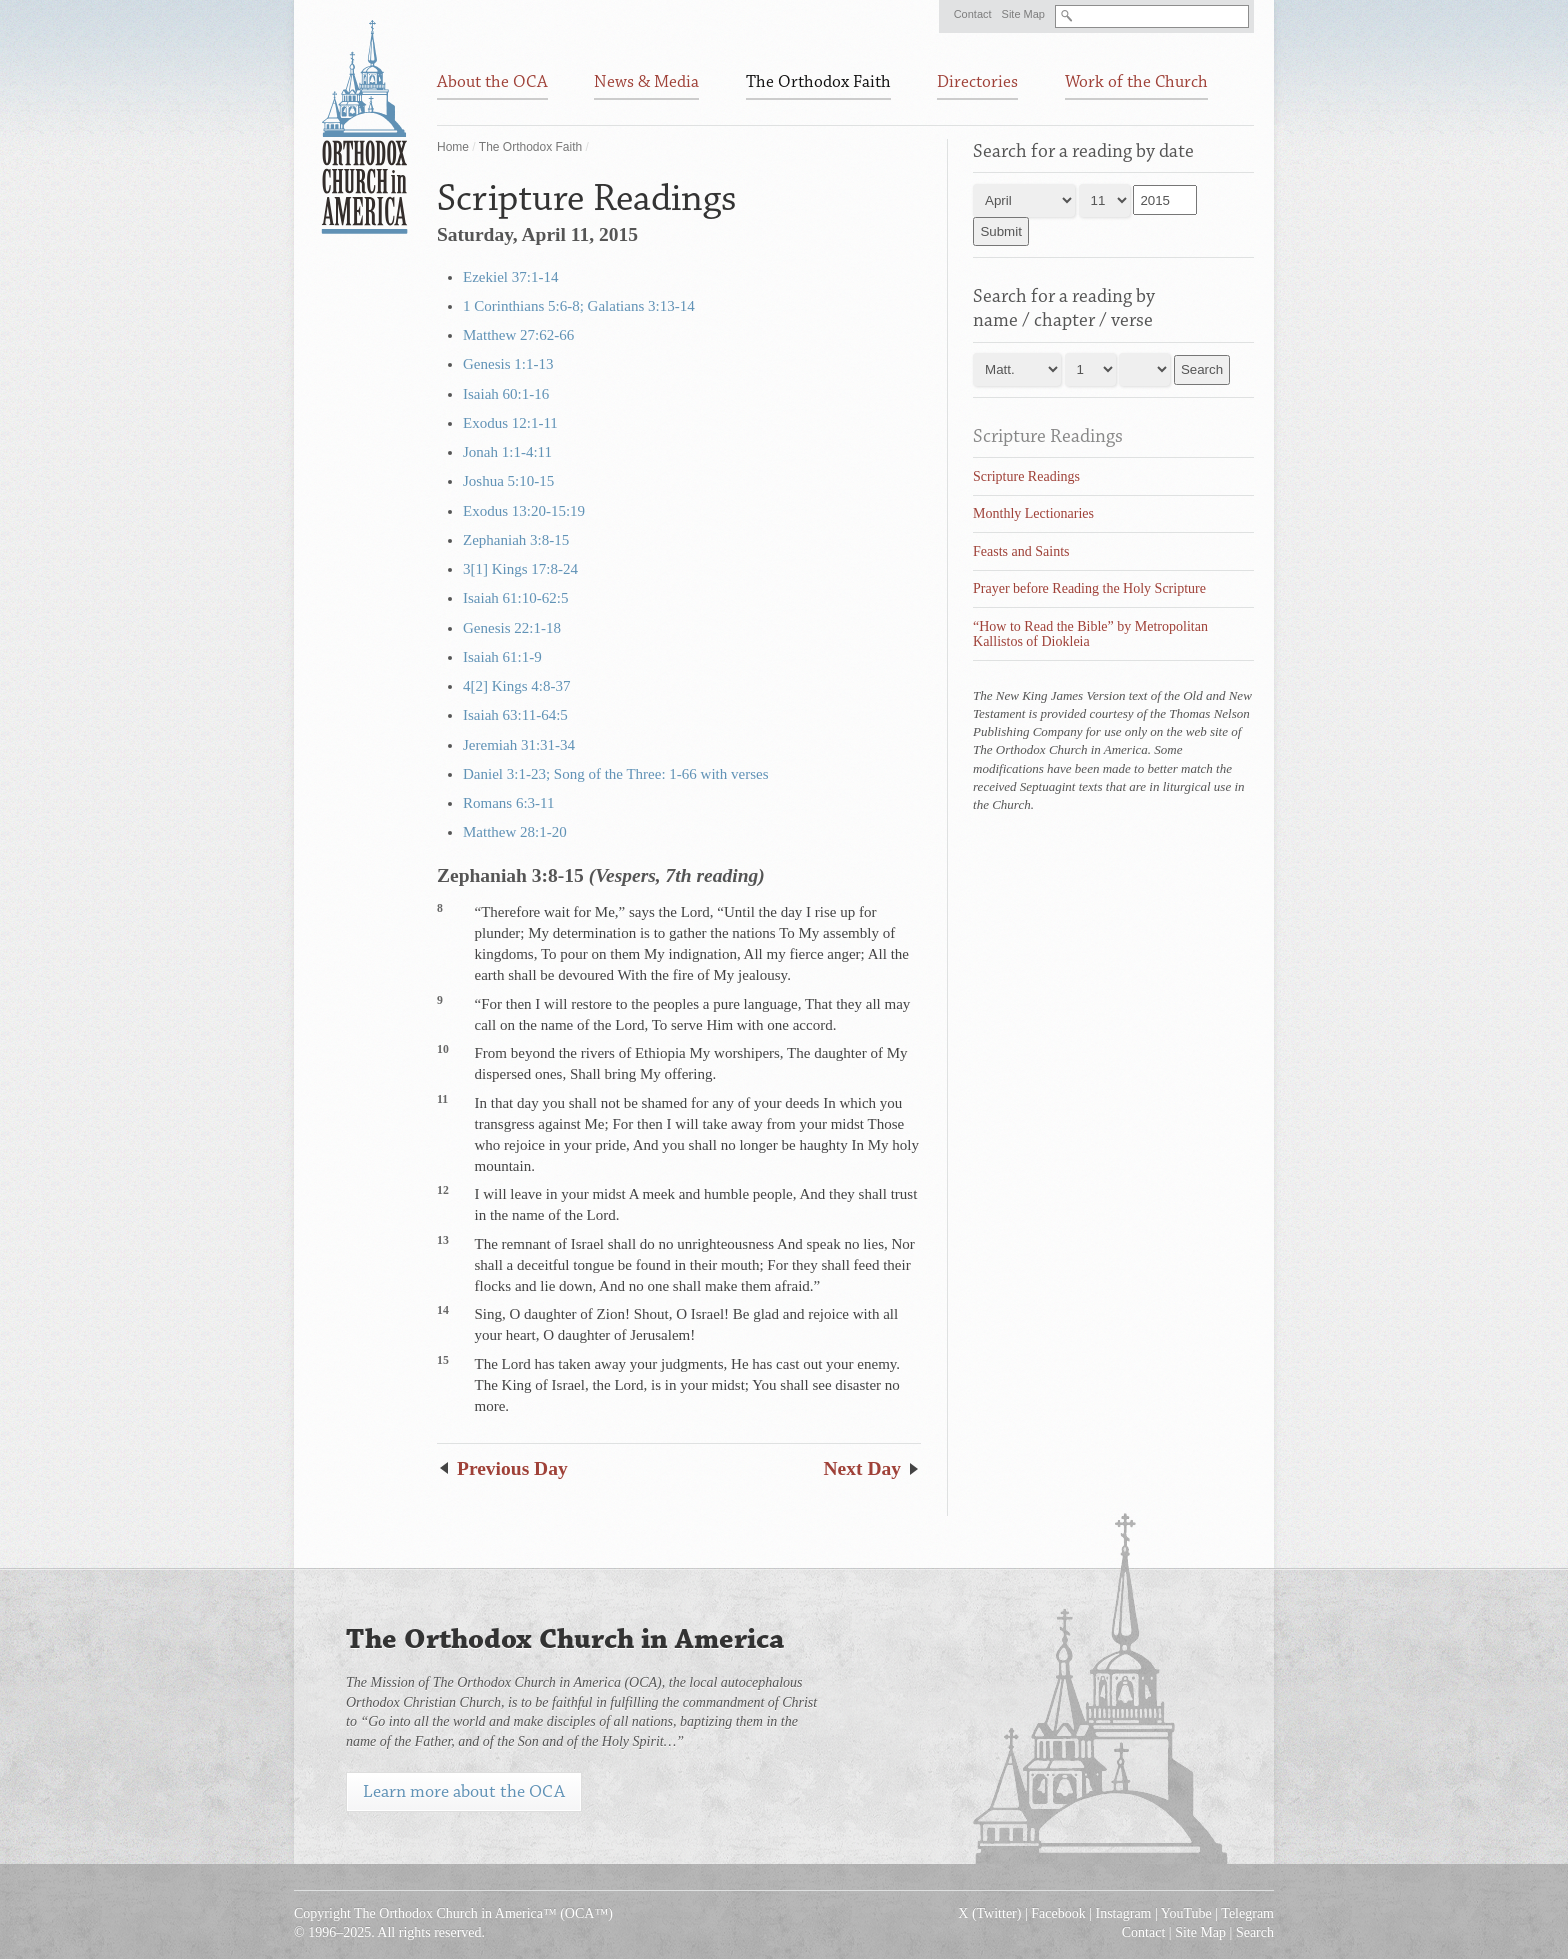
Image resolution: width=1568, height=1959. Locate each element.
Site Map (1023, 14)
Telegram (1247, 1913)
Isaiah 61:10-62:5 (515, 598)
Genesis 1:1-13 (508, 364)
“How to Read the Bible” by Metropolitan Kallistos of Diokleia (1090, 634)
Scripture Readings (1048, 436)
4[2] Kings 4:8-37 (517, 686)
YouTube (1186, 1913)
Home (453, 147)
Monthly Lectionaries (1033, 513)
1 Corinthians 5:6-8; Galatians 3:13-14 (579, 306)
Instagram (1124, 1913)
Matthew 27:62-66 (518, 335)
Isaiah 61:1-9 (502, 657)
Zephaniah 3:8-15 (516, 540)
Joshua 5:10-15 (508, 481)
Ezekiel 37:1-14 (510, 277)
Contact (973, 14)
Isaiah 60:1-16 (506, 394)
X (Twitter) (989, 1913)
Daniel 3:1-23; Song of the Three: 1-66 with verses (616, 774)
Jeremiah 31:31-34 (519, 745)
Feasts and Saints (1021, 551)
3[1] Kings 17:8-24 (520, 569)
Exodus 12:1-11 (510, 423)
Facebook (1058, 1913)
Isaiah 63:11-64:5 (515, 715)
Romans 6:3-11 (509, 803)
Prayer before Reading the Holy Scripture (1089, 588)
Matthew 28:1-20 (515, 832)
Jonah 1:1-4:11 (507, 452)
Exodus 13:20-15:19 (524, 511)
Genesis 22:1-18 (512, 628)
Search (1255, 1932)
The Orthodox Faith (530, 147)
